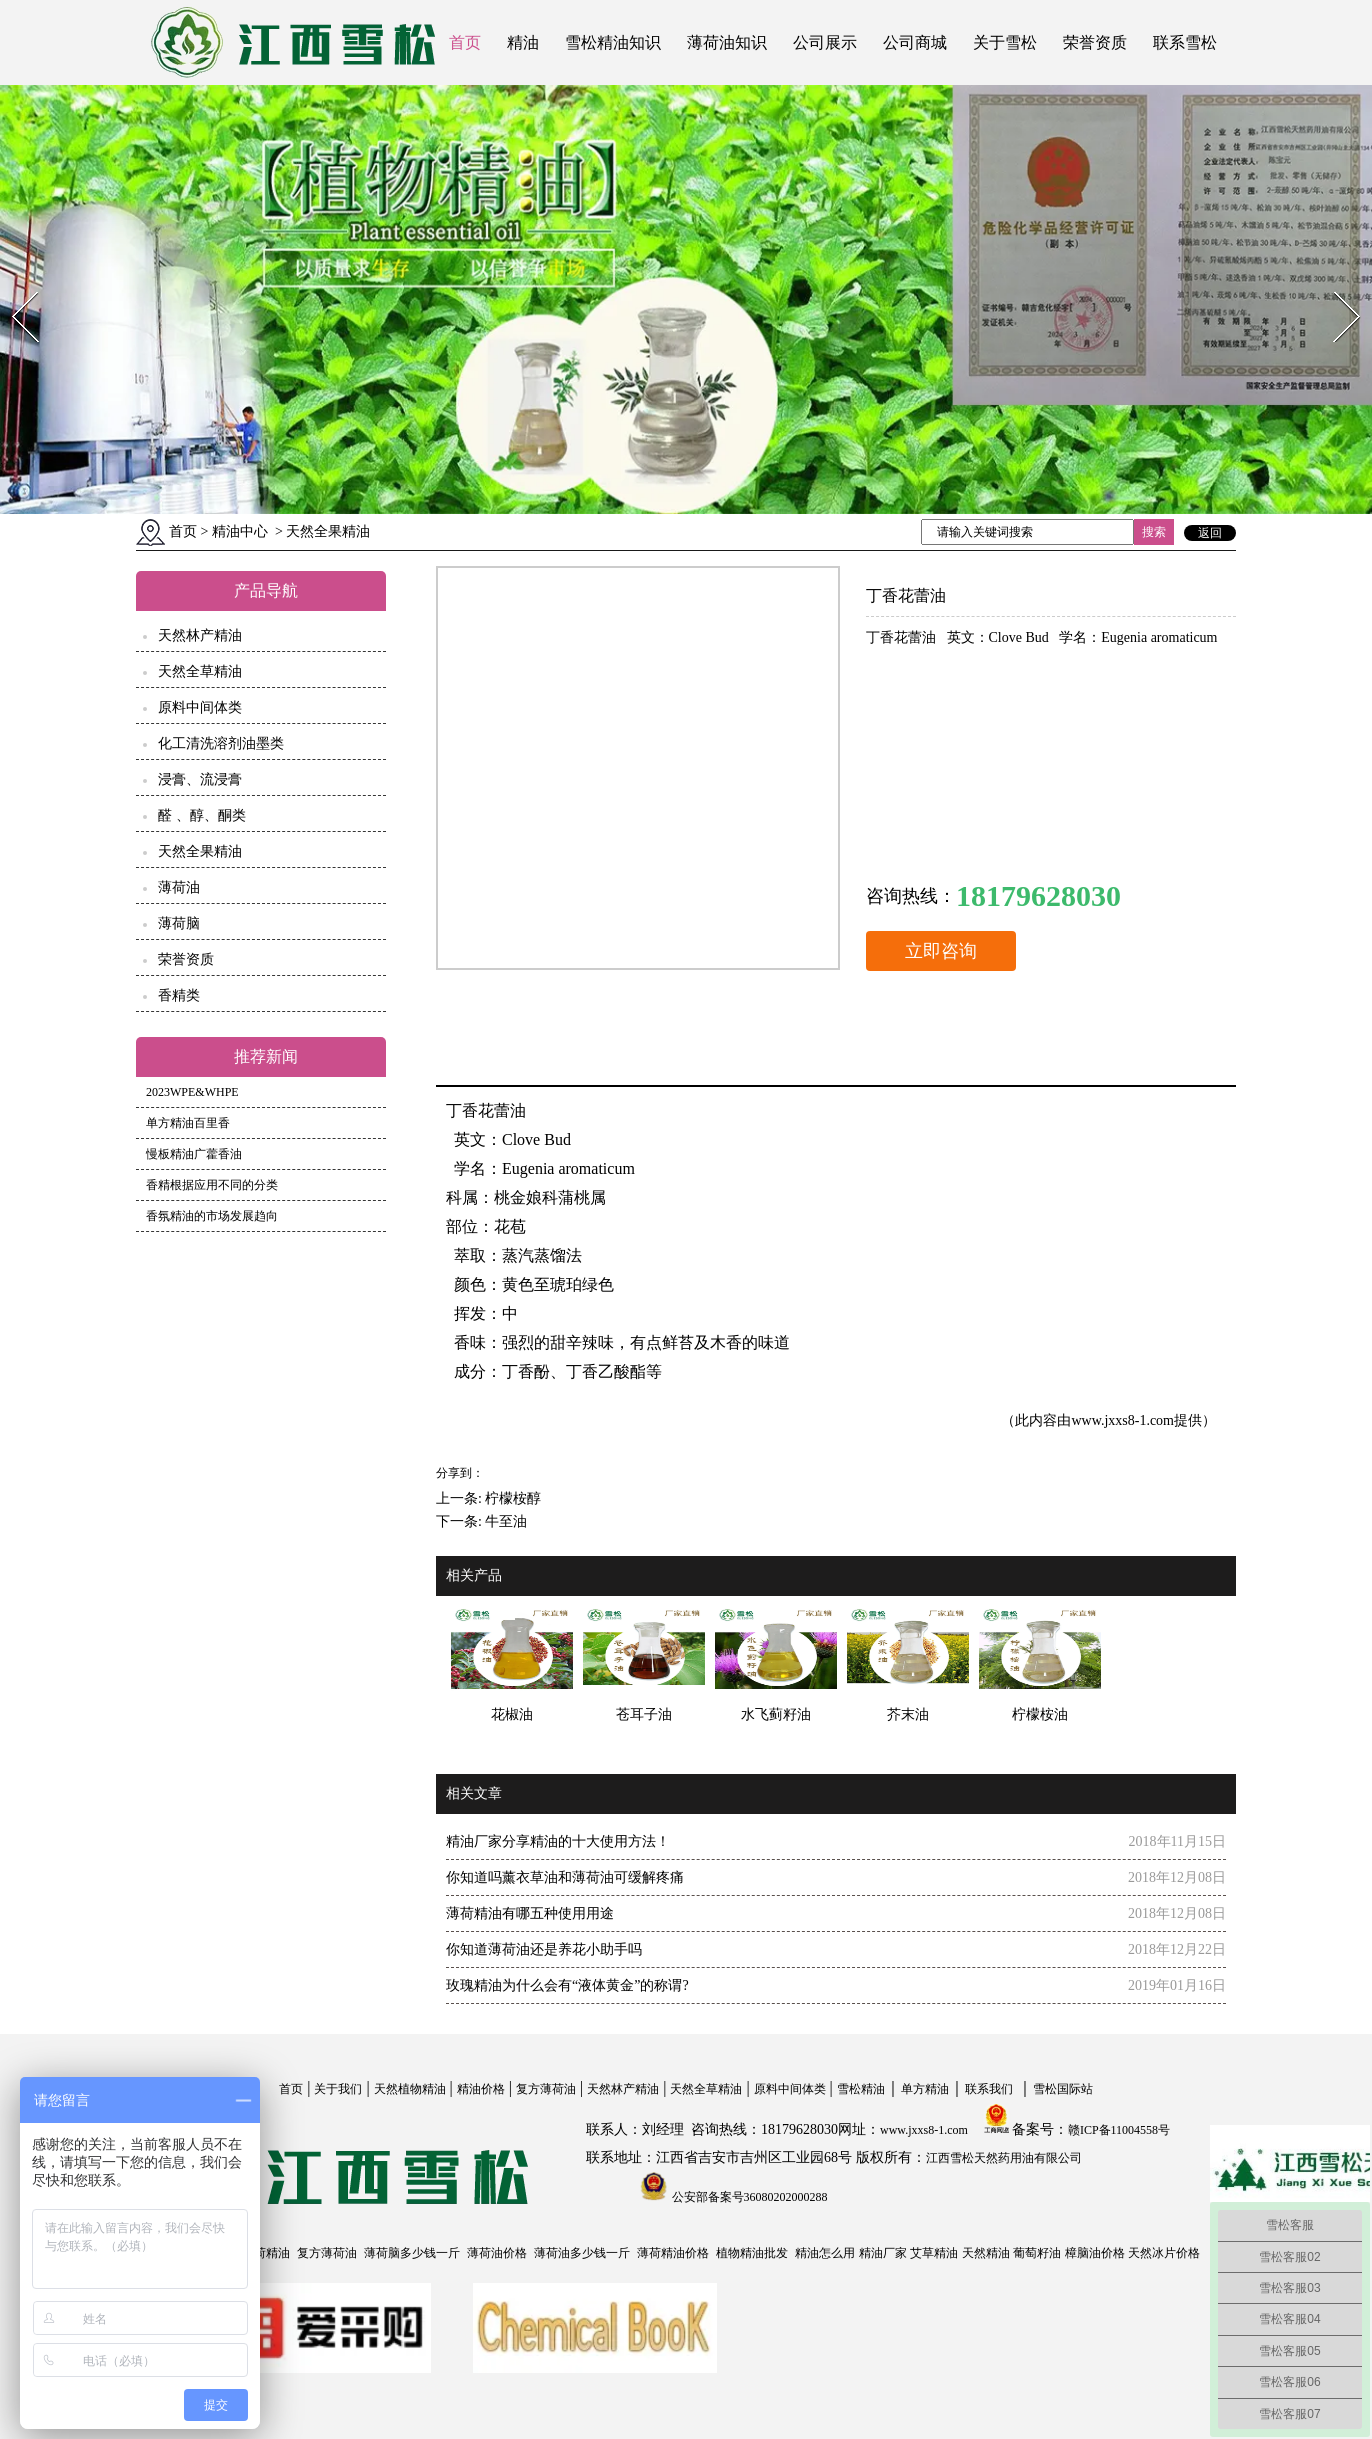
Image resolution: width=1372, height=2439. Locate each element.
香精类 (179, 995)
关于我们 (338, 2089)
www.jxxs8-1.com (1122, 1420)
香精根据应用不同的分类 (212, 1185)
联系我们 (989, 2089)
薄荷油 (179, 887)
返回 (1210, 533)
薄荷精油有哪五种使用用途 (530, 1913)
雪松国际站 (1063, 2089)
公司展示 (825, 42)
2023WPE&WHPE (192, 1092)
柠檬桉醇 (513, 1498)
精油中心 (240, 531)
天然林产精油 (200, 635)
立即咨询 (941, 951)
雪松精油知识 (613, 42)
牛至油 (506, 1521)
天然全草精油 (200, 671)
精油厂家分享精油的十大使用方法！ (558, 1841)
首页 (465, 42)
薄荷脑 (179, 923)
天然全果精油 (200, 851)
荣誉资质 (1095, 42)
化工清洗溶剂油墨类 (221, 743)
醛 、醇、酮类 (202, 815)
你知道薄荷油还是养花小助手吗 (544, 1949)
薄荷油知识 (727, 42)
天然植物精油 (410, 2089)
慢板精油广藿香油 (194, 1154)
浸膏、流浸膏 (200, 779)
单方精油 (925, 2089)
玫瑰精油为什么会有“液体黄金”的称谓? (567, 1985)
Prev (13, 285)
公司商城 (915, 42)
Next (1335, 285)
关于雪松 (1005, 42)
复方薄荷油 (546, 2089)
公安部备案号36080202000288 (748, 2197)
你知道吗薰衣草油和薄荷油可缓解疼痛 (565, 1877)
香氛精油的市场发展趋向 (212, 1216)
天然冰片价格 (1164, 2253)
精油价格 (481, 2089)
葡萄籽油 (1037, 2253)
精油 (523, 42)
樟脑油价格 (1095, 2253)
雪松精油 (861, 2089)
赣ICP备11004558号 (1119, 2130)
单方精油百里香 (188, 1123)
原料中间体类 (200, 707)
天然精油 (986, 2253)
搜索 (1154, 532)
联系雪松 (1185, 42)
